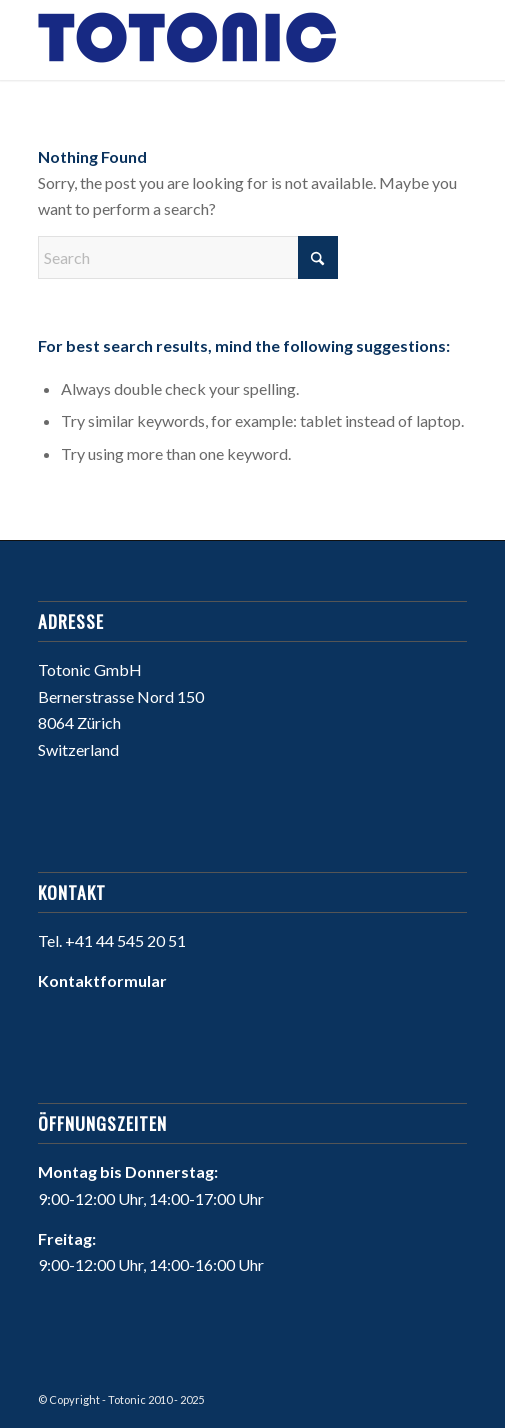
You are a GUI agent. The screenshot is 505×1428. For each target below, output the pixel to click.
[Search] (188, 257)
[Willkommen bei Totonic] (209, 40)
